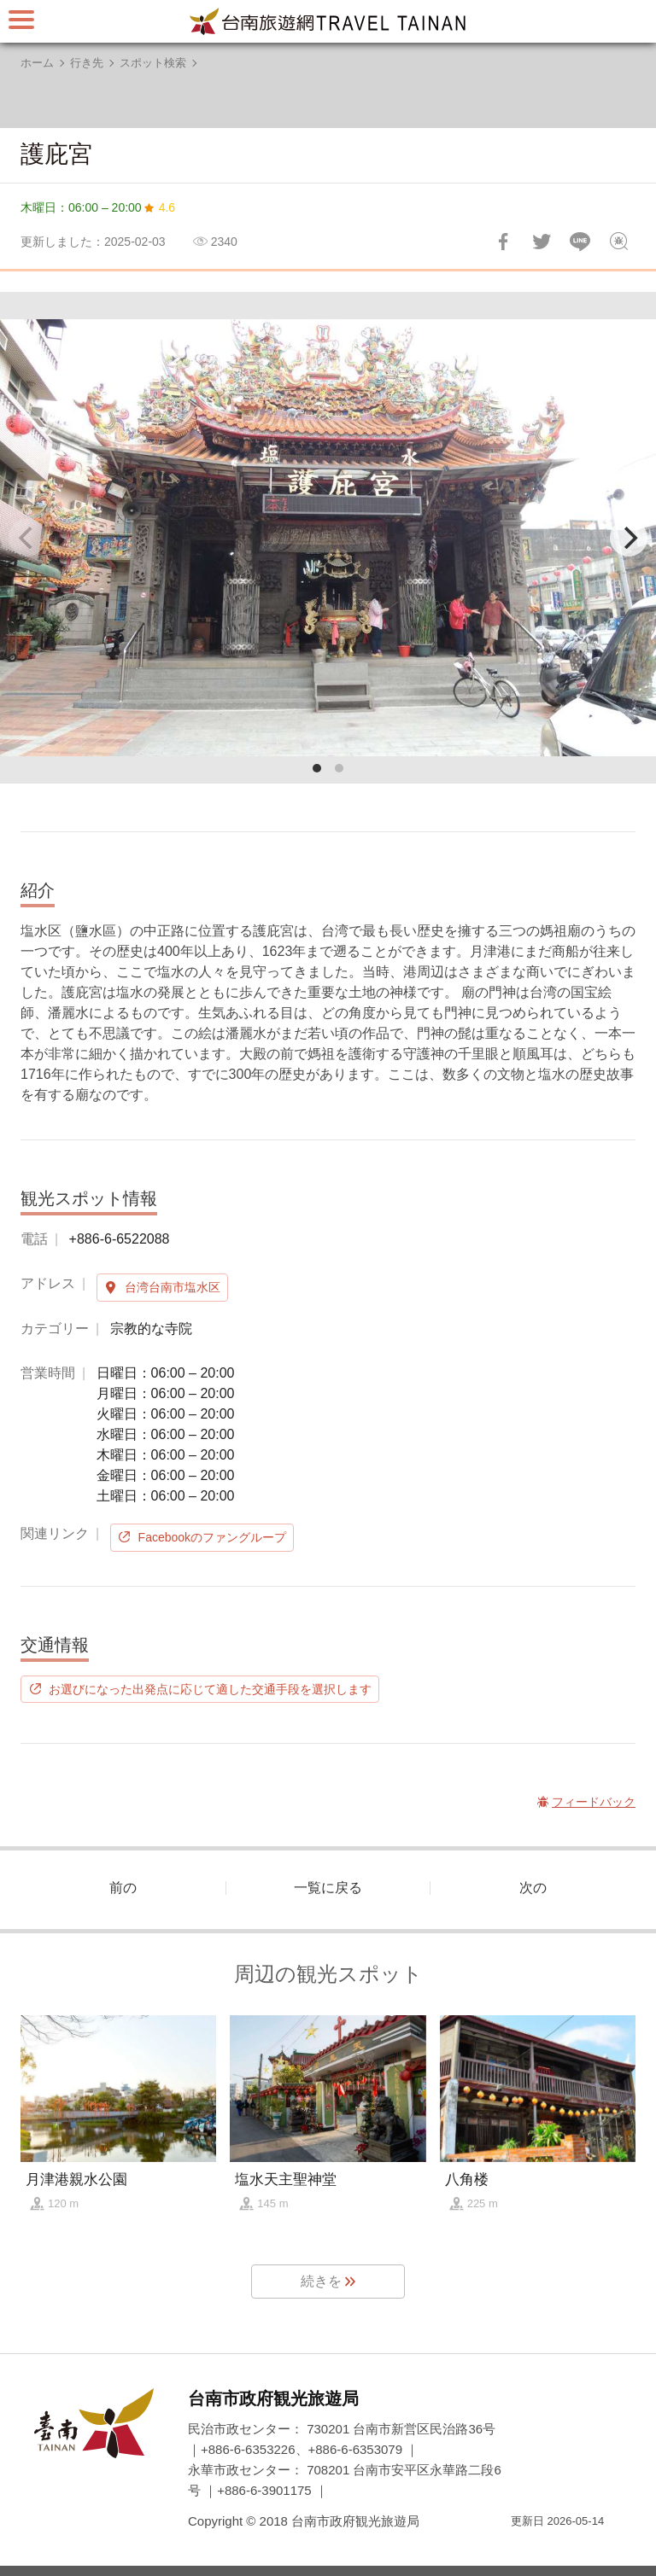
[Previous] (27, 538)
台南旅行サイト (328, 21)
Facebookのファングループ (212, 1537)
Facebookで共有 (503, 241)
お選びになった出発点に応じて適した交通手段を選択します (210, 1689)
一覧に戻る (328, 1887)
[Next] (628, 538)
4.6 (167, 207)
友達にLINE (580, 241)
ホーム (37, 62)
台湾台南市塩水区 (172, 1287)
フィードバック (618, 241)
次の (533, 1887)
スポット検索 (153, 62)
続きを (321, 2281)
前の (123, 1887)
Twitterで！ (541, 241)
